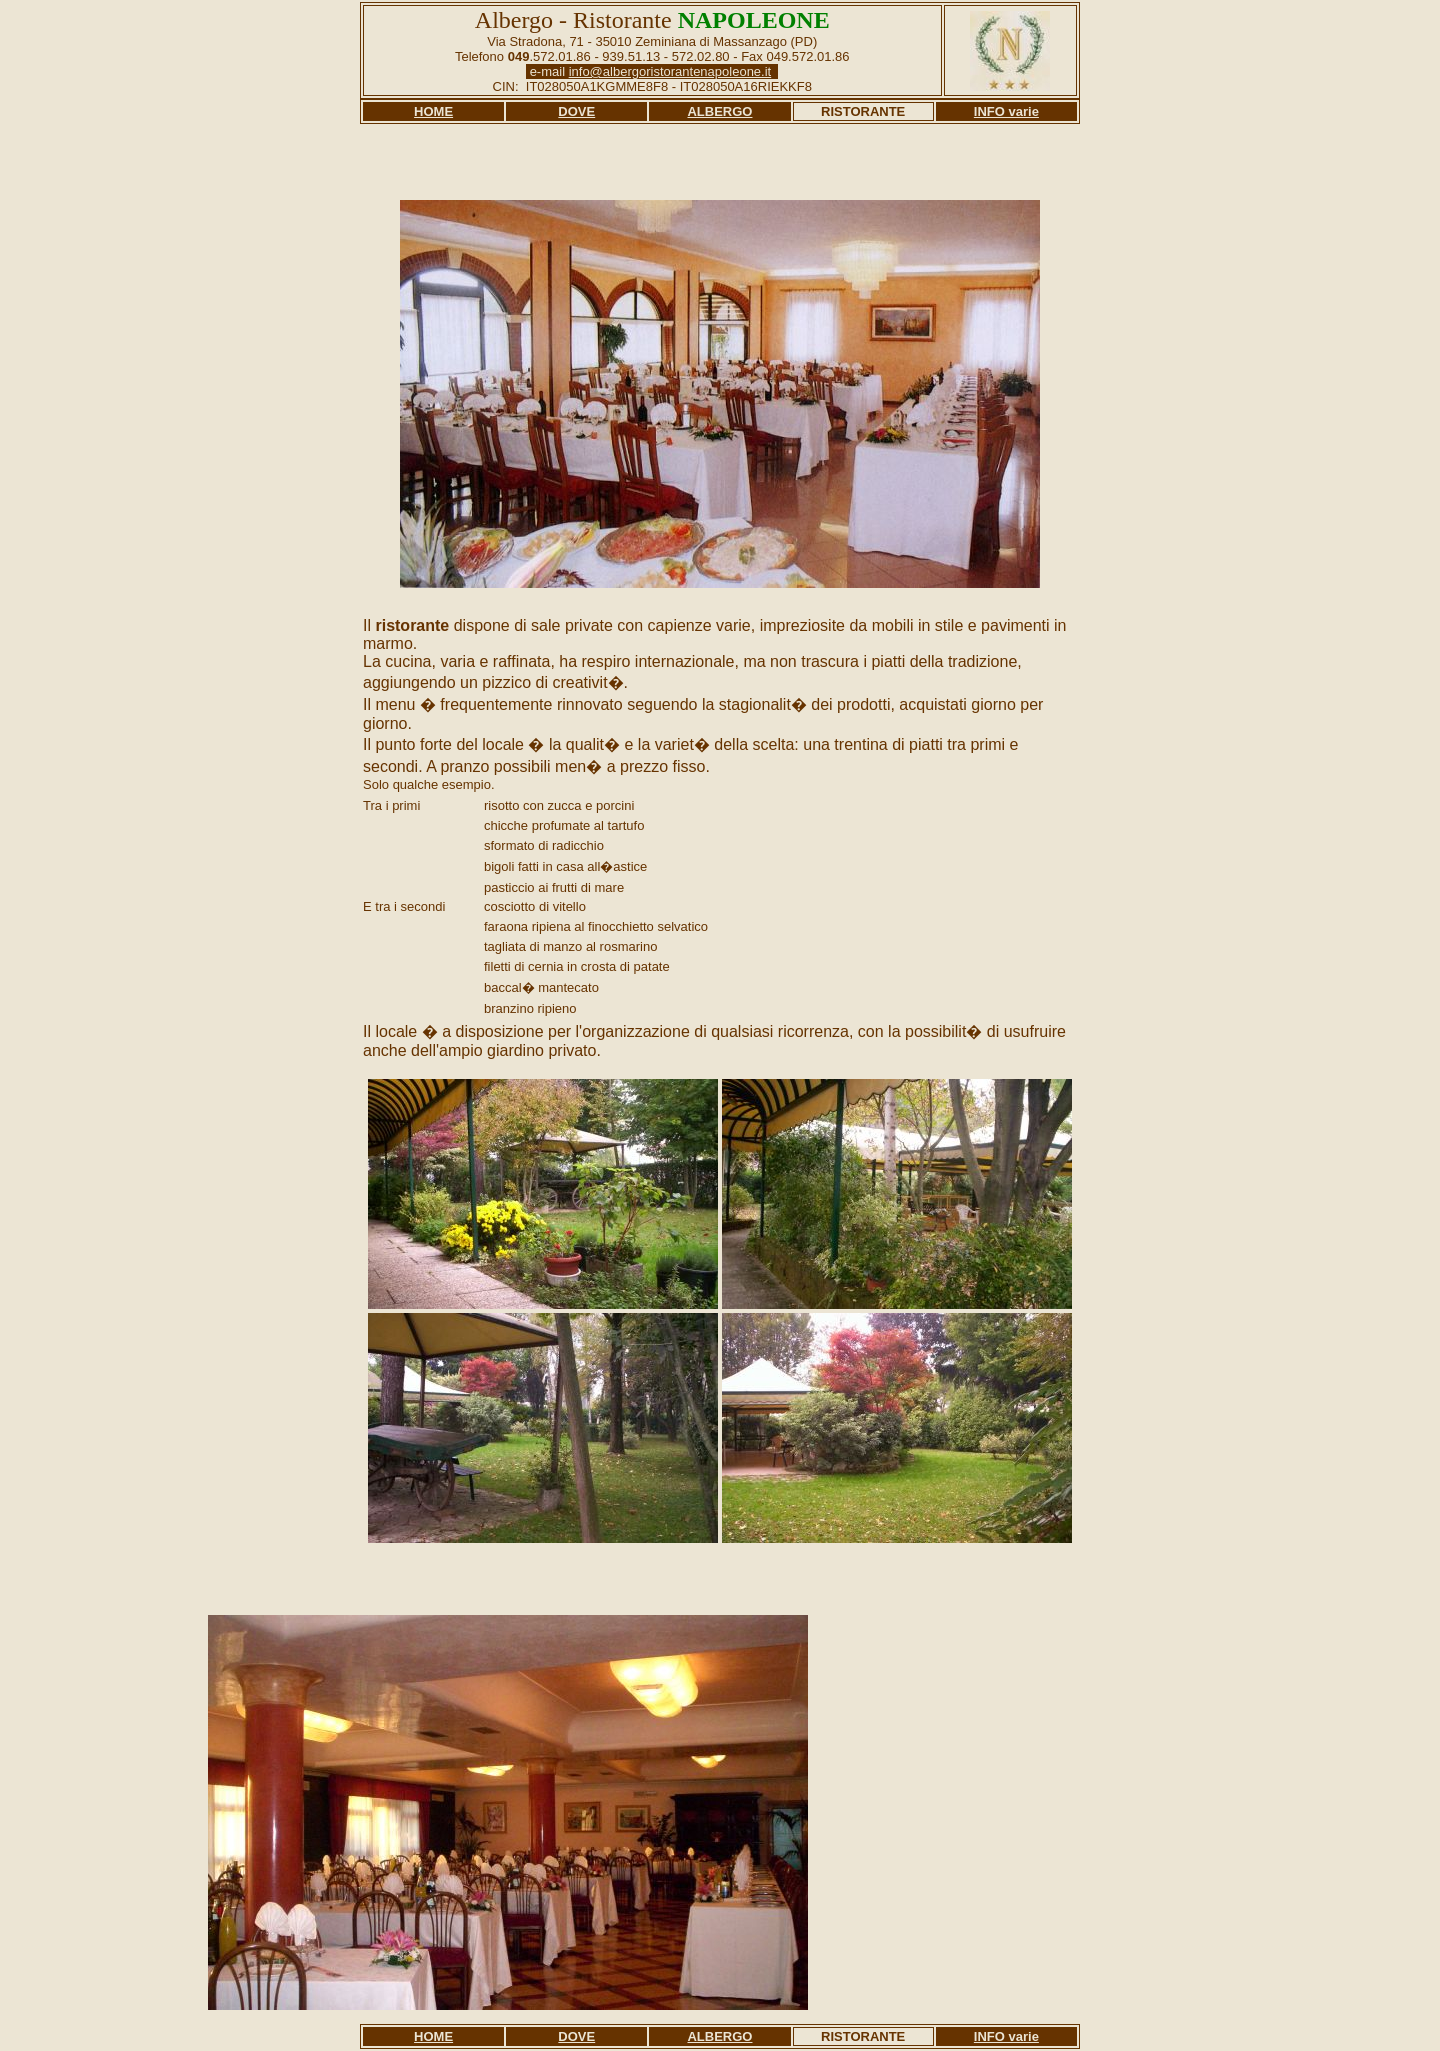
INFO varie (1006, 111)
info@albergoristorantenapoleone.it (670, 71)
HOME (433, 111)
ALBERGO (719, 111)
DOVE (576, 111)
